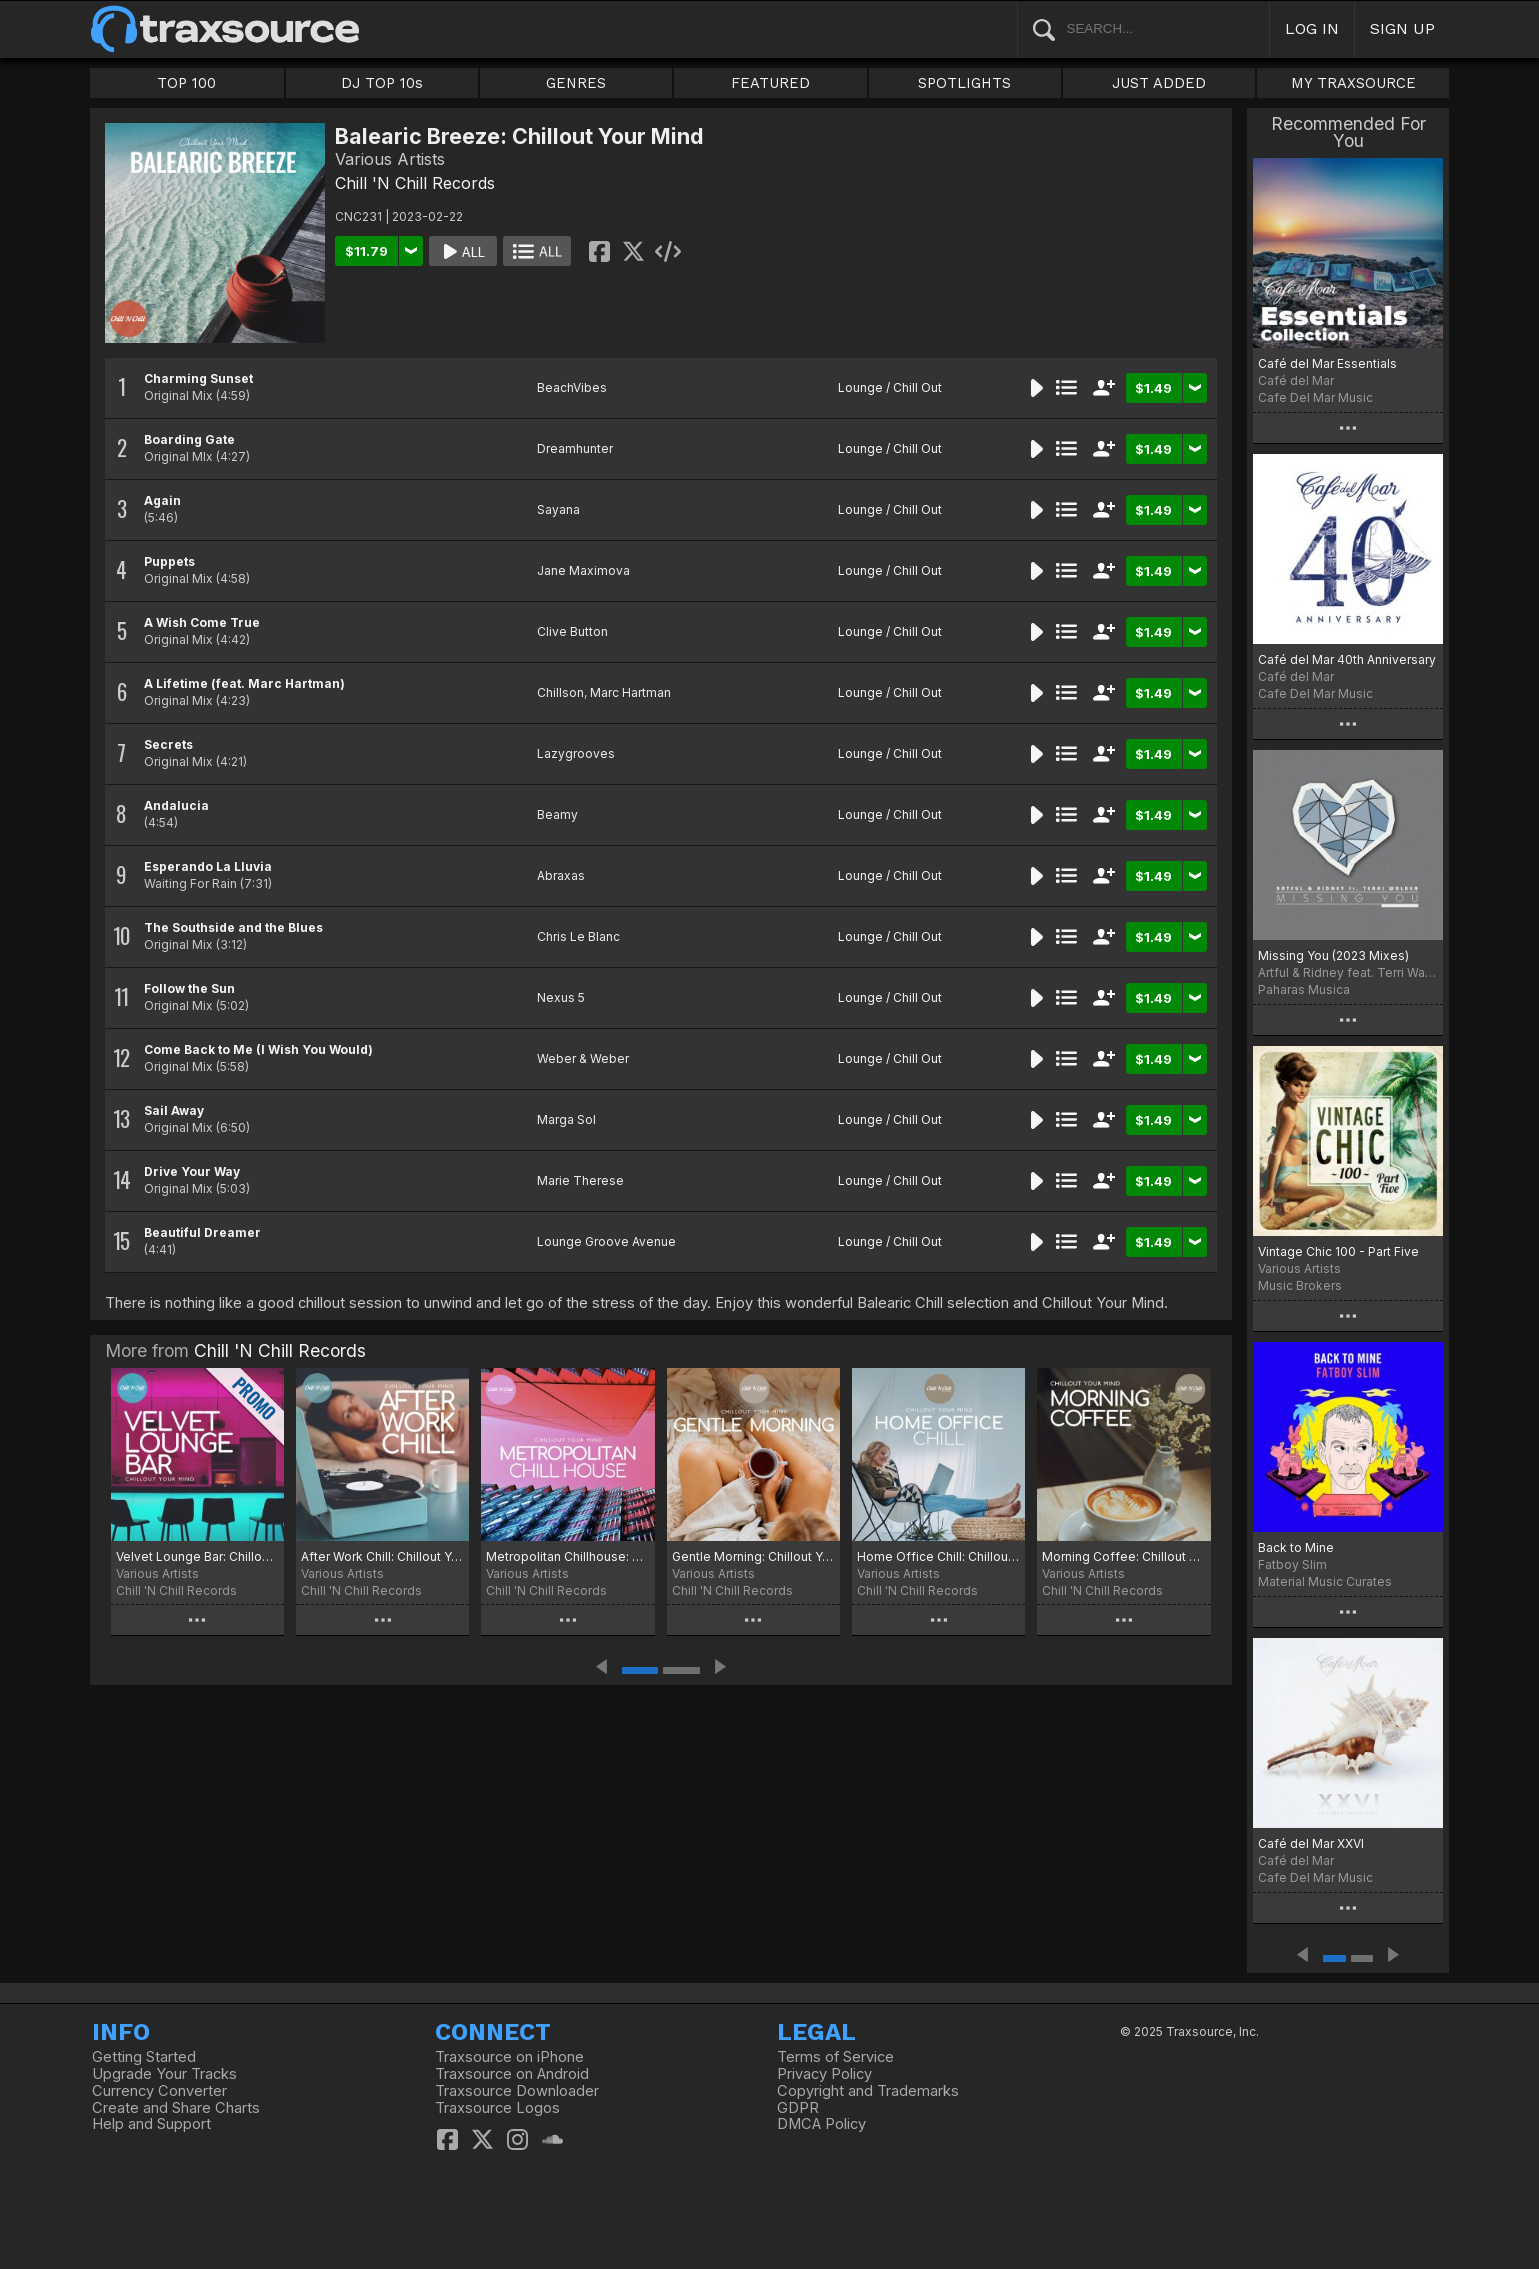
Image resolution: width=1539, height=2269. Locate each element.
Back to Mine (1296, 1547)
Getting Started (144, 2057)
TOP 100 (186, 83)
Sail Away (174, 1110)
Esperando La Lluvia (208, 866)
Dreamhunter (575, 448)
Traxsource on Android (512, 2074)
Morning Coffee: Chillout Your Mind (1123, 1556)
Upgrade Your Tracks (164, 2074)
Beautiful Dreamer (202, 1232)
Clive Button (572, 631)
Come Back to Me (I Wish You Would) (258, 1049)
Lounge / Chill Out (890, 387)
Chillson (560, 692)
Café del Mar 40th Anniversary (1347, 659)
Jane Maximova (583, 570)
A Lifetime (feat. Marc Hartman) (244, 683)
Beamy (557, 814)
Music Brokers (1300, 1285)
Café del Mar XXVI (1311, 1843)
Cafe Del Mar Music (1315, 397)
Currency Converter (159, 2091)
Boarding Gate (189, 439)
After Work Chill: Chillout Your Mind (382, 1556)
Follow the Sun (189, 988)
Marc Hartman (630, 692)
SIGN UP (1402, 28)
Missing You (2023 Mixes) (1333, 955)
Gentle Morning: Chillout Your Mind (753, 1556)
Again (162, 500)
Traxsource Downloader (517, 2091)
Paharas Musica (1304, 989)
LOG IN (1312, 28)
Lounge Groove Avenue (606, 1241)
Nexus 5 (561, 997)
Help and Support (151, 2124)
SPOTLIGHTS (964, 83)
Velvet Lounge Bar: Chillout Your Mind (197, 1556)
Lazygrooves (576, 753)
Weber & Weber (583, 1058)
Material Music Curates (1325, 1581)
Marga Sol (566, 1119)
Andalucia (176, 805)
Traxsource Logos (497, 2108)
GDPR (798, 2108)
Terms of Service (835, 2057)
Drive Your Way (192, 1171)
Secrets (168, 744)
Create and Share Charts (176, 2108)
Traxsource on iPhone (509, 2057)
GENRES (576, 83)
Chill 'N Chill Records (415, 183)
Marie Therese (580, 1180)
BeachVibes (572, 387)
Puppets (169, 561)
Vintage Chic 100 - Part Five (1338, 1251)
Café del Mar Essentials (1327, 363)
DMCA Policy (821, 2124)
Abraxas (561, 875)
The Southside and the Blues (233, 927)
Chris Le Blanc (578, 936)
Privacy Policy (824, 2074)
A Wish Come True (202, 622)
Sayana (558, 509)
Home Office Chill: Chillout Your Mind (938, 1556)
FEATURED (770, 83)
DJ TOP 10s (382, 83)
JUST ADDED (1159, 83)
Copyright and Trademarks (868, 2091)
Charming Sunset (198, 378)
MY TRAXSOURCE (1353, 83)
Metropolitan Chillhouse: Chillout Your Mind (567, 1556)
